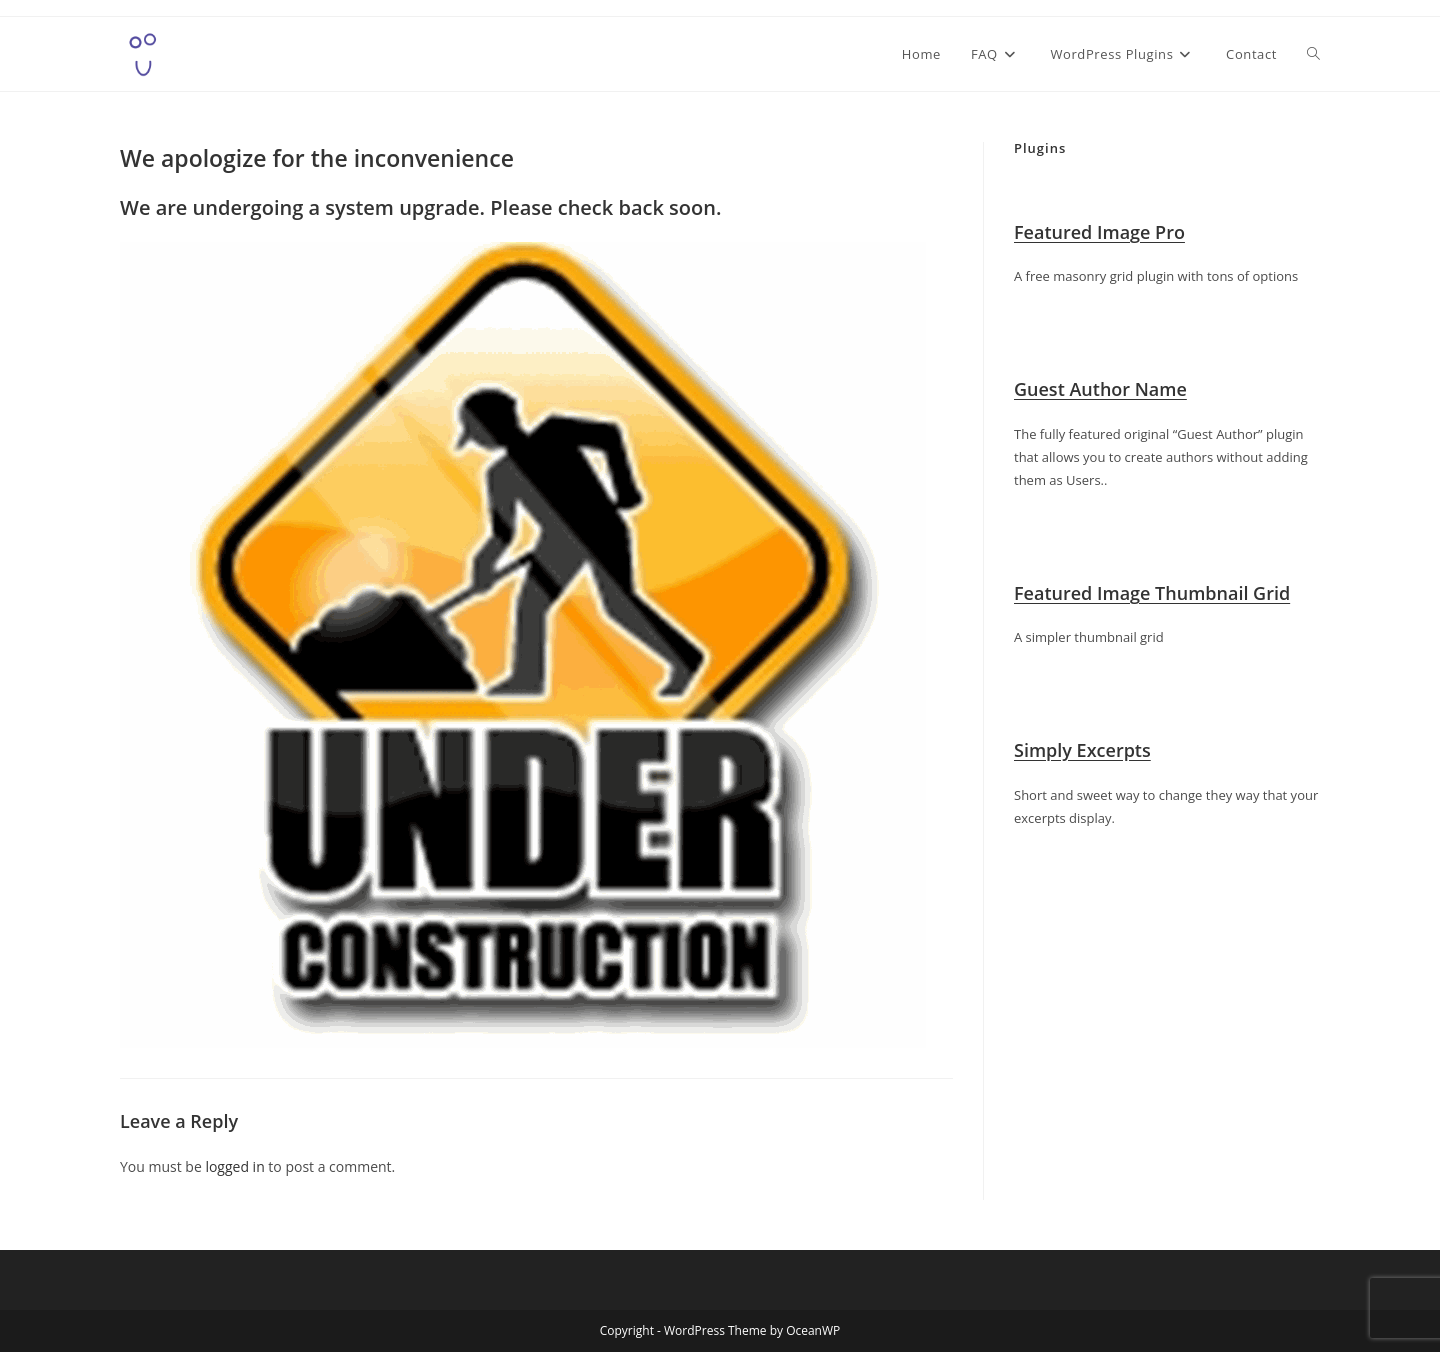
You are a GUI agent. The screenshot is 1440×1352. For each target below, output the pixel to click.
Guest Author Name (1100, 389)
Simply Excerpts (1082, 750)
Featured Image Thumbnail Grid (1152, 593)
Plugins (1040, 148)
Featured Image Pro (1099, 232)
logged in (234, 1166)
